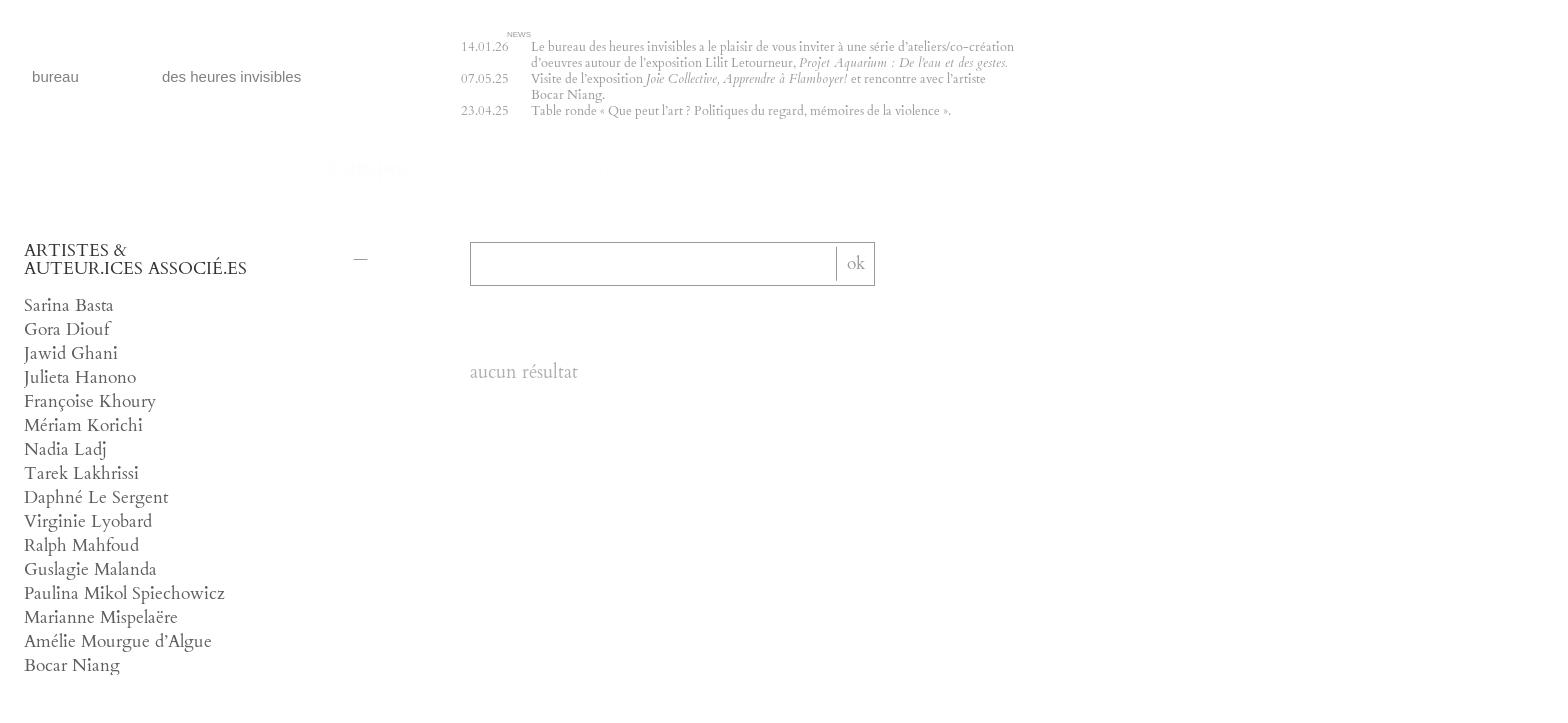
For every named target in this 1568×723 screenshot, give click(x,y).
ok (856, 263)
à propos (369, 168)
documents (839, 168)
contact (1059, 168)
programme (597, 168)
